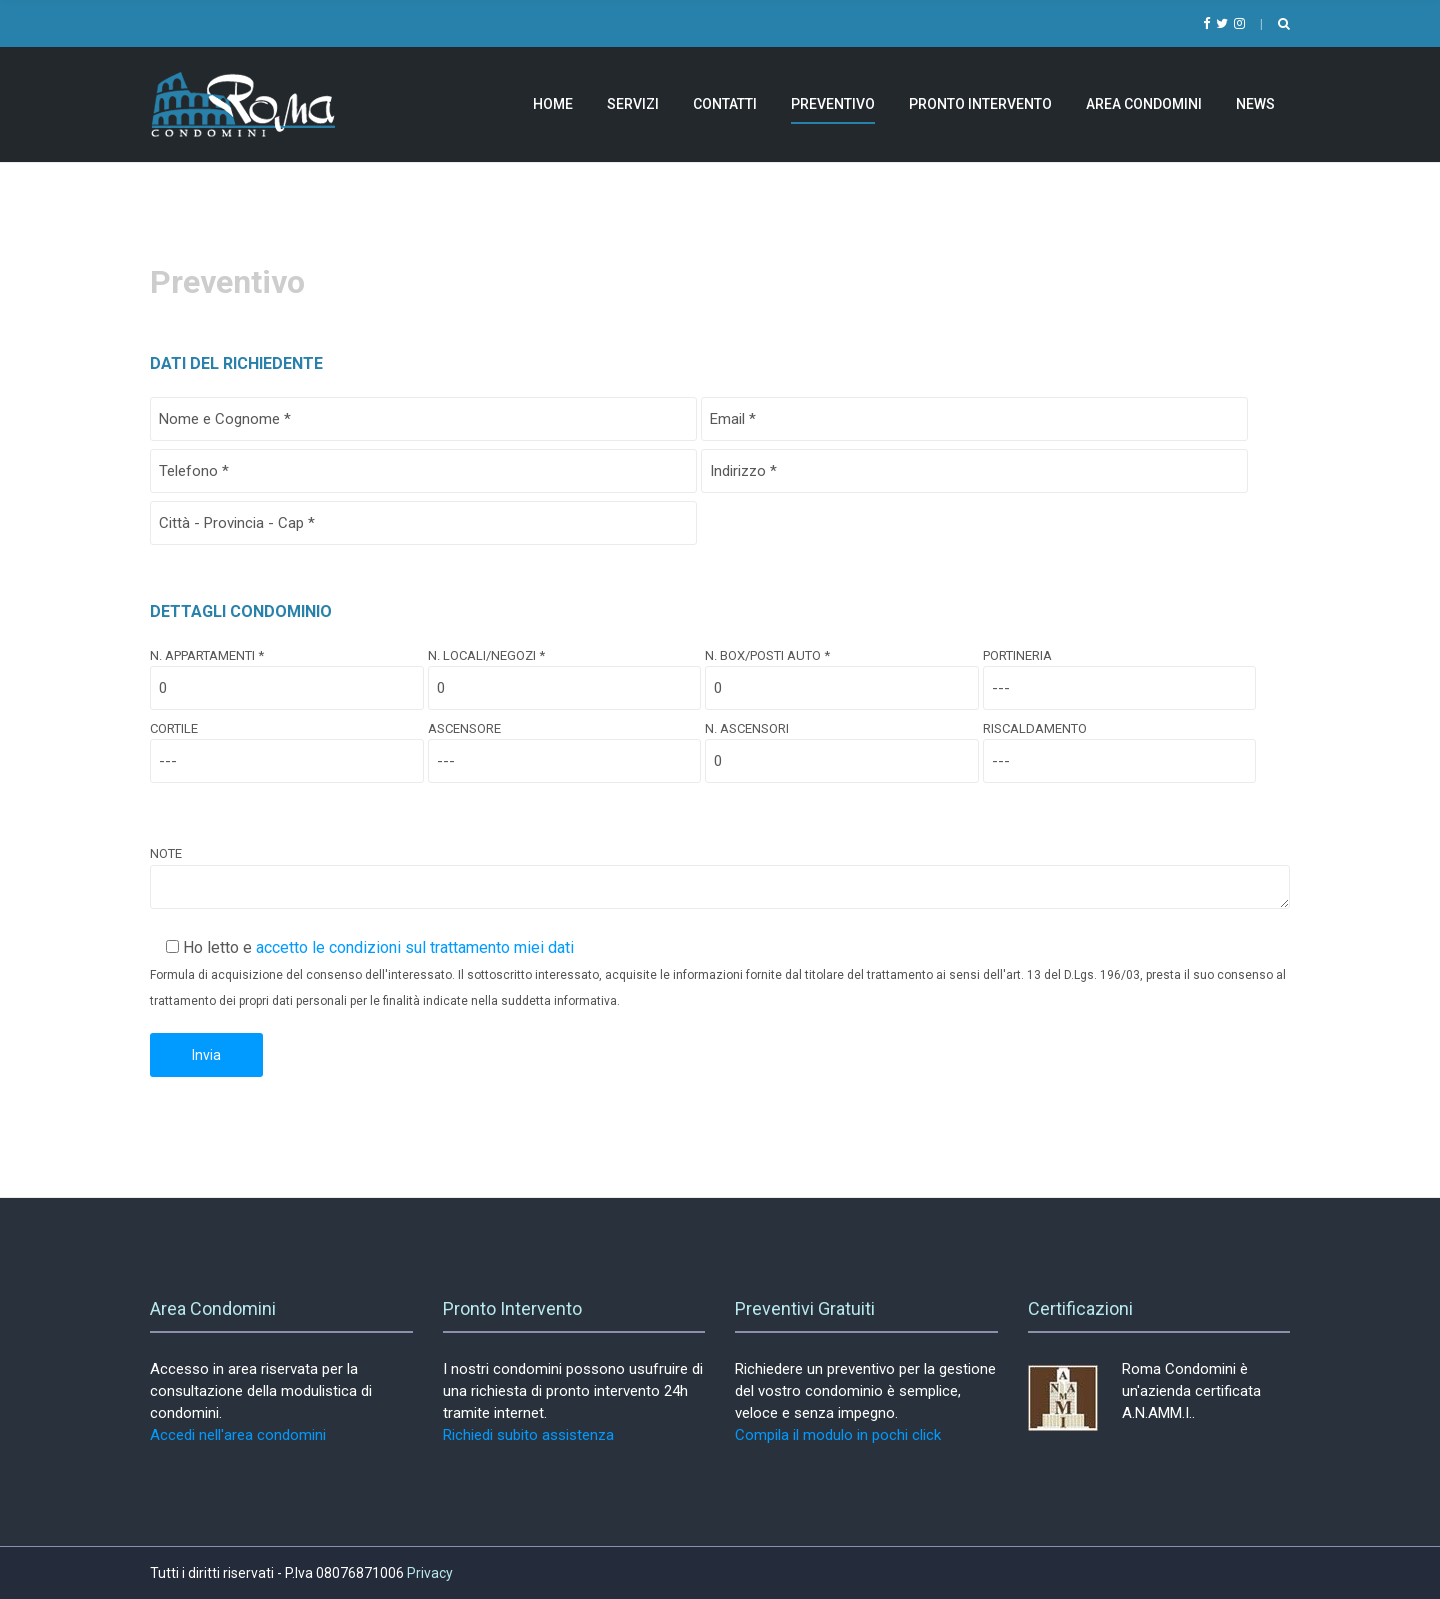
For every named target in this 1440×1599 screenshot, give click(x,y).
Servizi (633, 104)
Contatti (725, 104)
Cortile (287, 745)
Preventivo (833, 104)
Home (553, 104)
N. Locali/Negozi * (565, 672)
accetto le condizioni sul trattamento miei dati (415, 947)
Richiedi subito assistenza (528, 1435)
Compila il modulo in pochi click (838, 1435)
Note (720, 878)
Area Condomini (1144, 104)
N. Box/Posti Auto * (842, 672)
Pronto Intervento (980, 104)
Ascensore (565, 745)
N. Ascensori (842, 745)
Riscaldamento (1120, 745)
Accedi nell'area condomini (238, 1435)
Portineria (1120, 672)
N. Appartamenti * (287, 672)
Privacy (430, 1573)
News (1255, 104)
